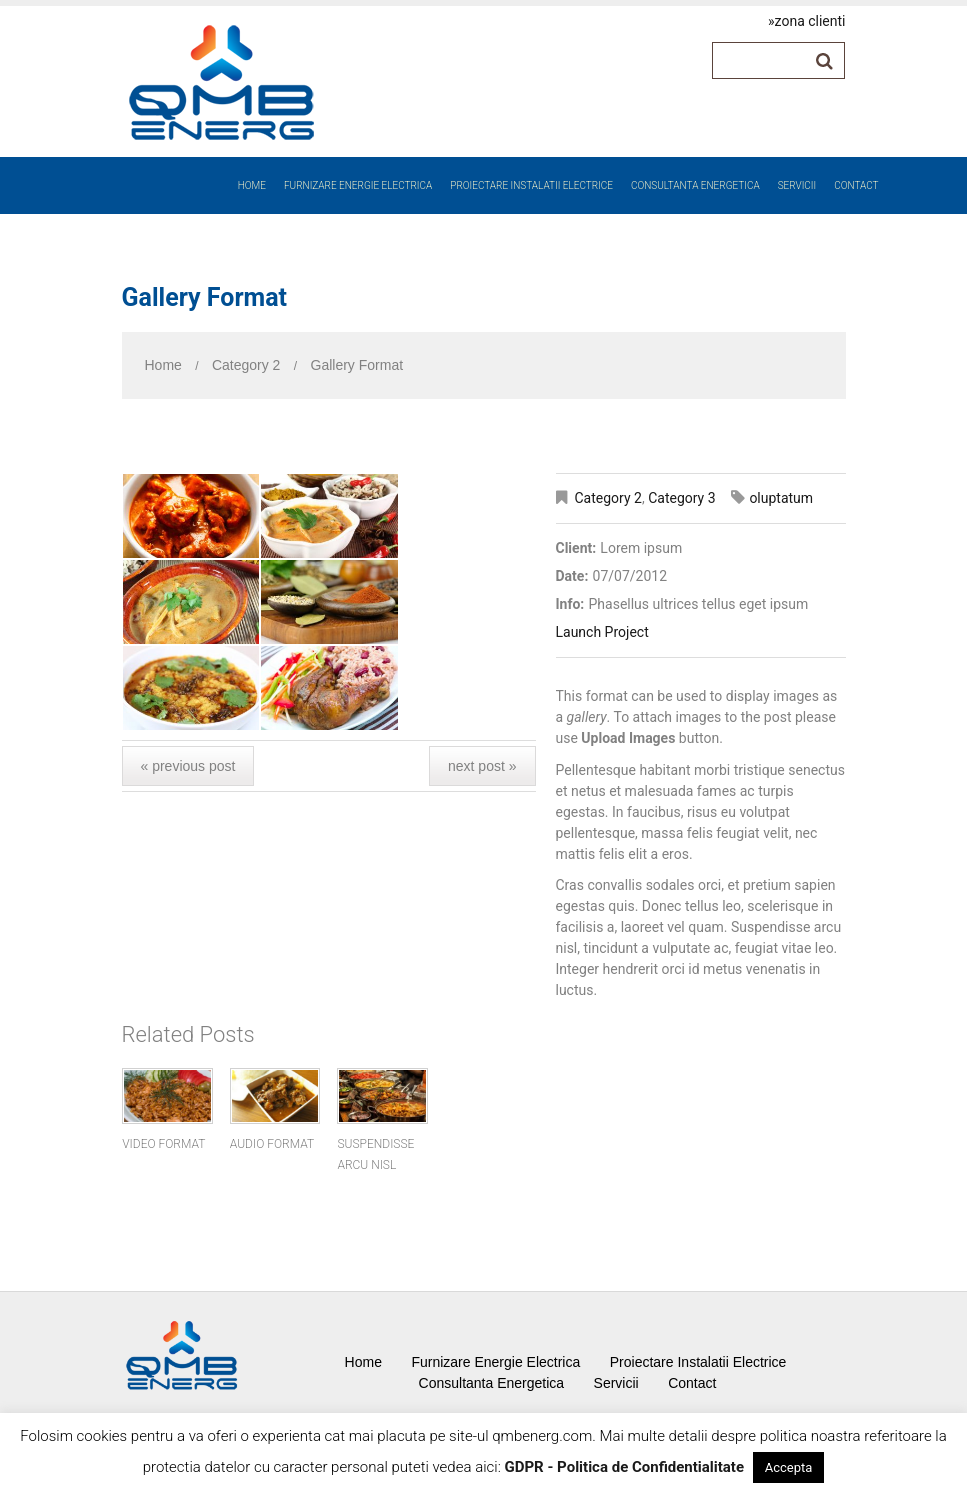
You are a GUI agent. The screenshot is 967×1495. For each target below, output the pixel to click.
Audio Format (272, 1144)
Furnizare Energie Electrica (358, 185)
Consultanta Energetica (695, 185)
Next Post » (482, 766)
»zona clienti (806, 21)
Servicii (797, 185)
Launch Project (602, 632)
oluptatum (781, 498)
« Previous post (188, 766)
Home (252, 185)
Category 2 (246, 365)
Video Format (163, 1144)
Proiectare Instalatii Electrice (531, 185)
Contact (856, 185)
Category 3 (681, 498)
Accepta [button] (789, 1467)
